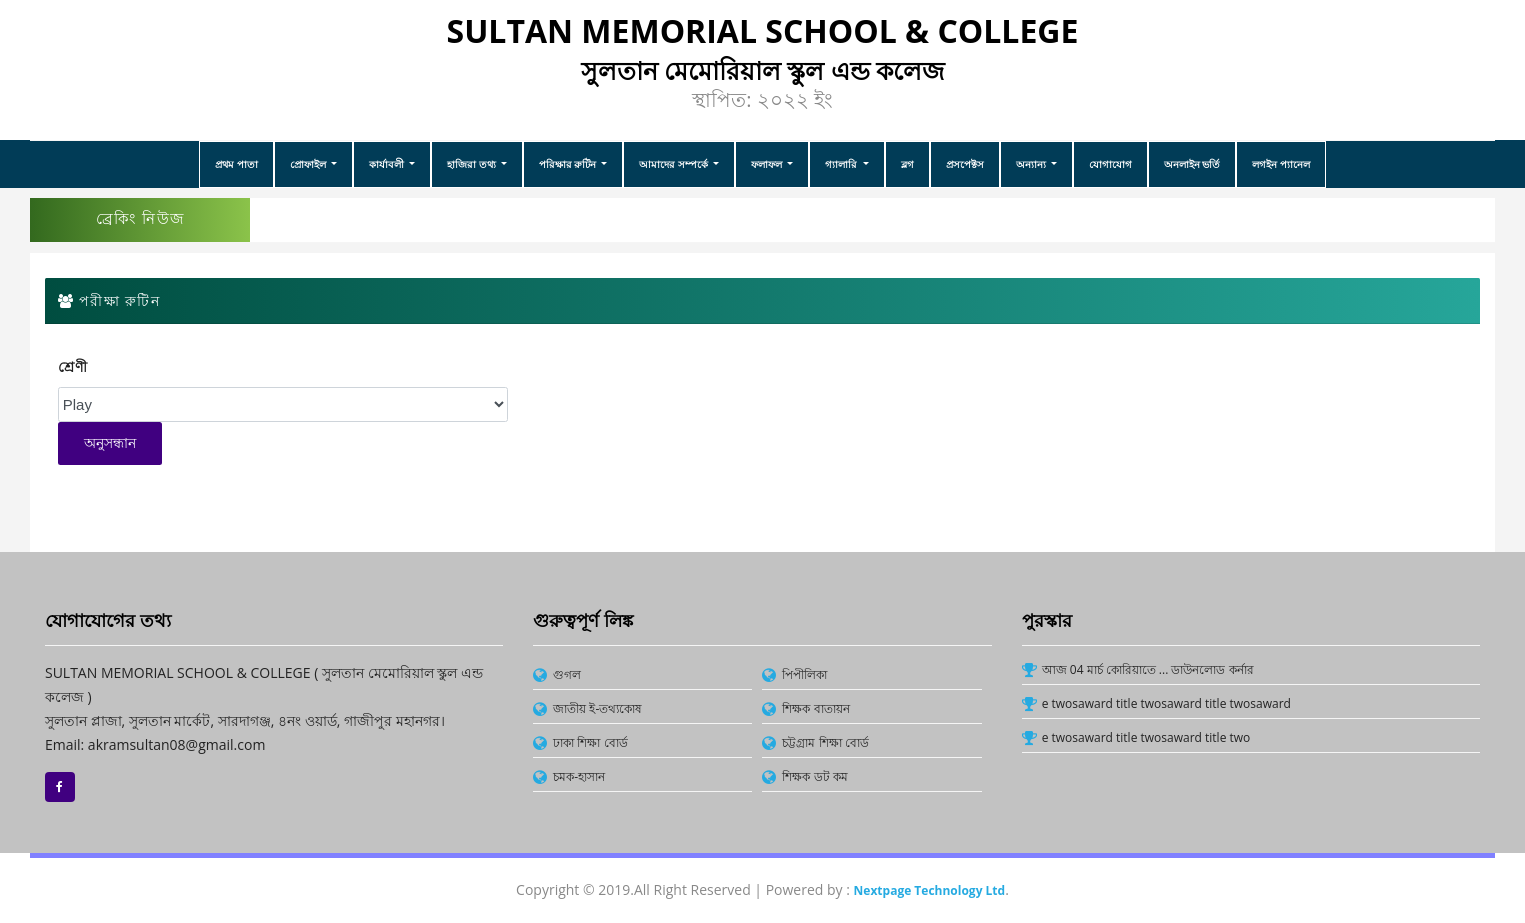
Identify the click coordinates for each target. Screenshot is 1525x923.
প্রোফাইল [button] (309, 164)
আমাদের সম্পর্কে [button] (674, 164)
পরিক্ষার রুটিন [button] (569, 164)
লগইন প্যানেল (1281, 164)
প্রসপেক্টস (965, 164)
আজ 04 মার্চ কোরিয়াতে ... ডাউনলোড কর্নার (1148, 669)
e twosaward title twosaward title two (1146, 737)
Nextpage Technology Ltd (930, 890)
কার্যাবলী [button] (388, 164)
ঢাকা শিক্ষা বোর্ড (590, 742)
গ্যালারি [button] (842, 164)
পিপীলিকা (804, 674)
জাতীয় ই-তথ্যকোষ (597, 708)
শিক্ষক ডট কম (814, 776)
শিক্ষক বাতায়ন (815, 708)
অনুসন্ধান (110, 443)
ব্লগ (907, 164)
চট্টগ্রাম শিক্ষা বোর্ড (825, 742)
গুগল (567, 674)
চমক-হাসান (579, 776)
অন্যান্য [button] (1032, 164)
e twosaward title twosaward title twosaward (1166, 703)
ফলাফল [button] (768, 164)
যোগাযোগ (1110, 164)
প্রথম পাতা (236, 164)
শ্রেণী (73, 367)
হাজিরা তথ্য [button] (472, 164)
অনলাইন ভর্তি (1192, 164)
